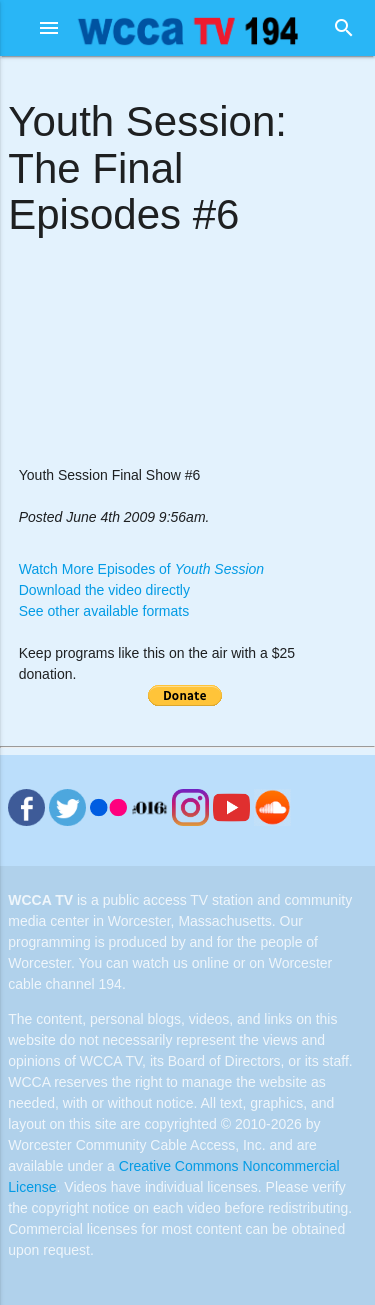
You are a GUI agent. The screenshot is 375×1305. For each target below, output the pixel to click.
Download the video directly (104, 590)
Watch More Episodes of (141, 569)
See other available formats (104, 611)
